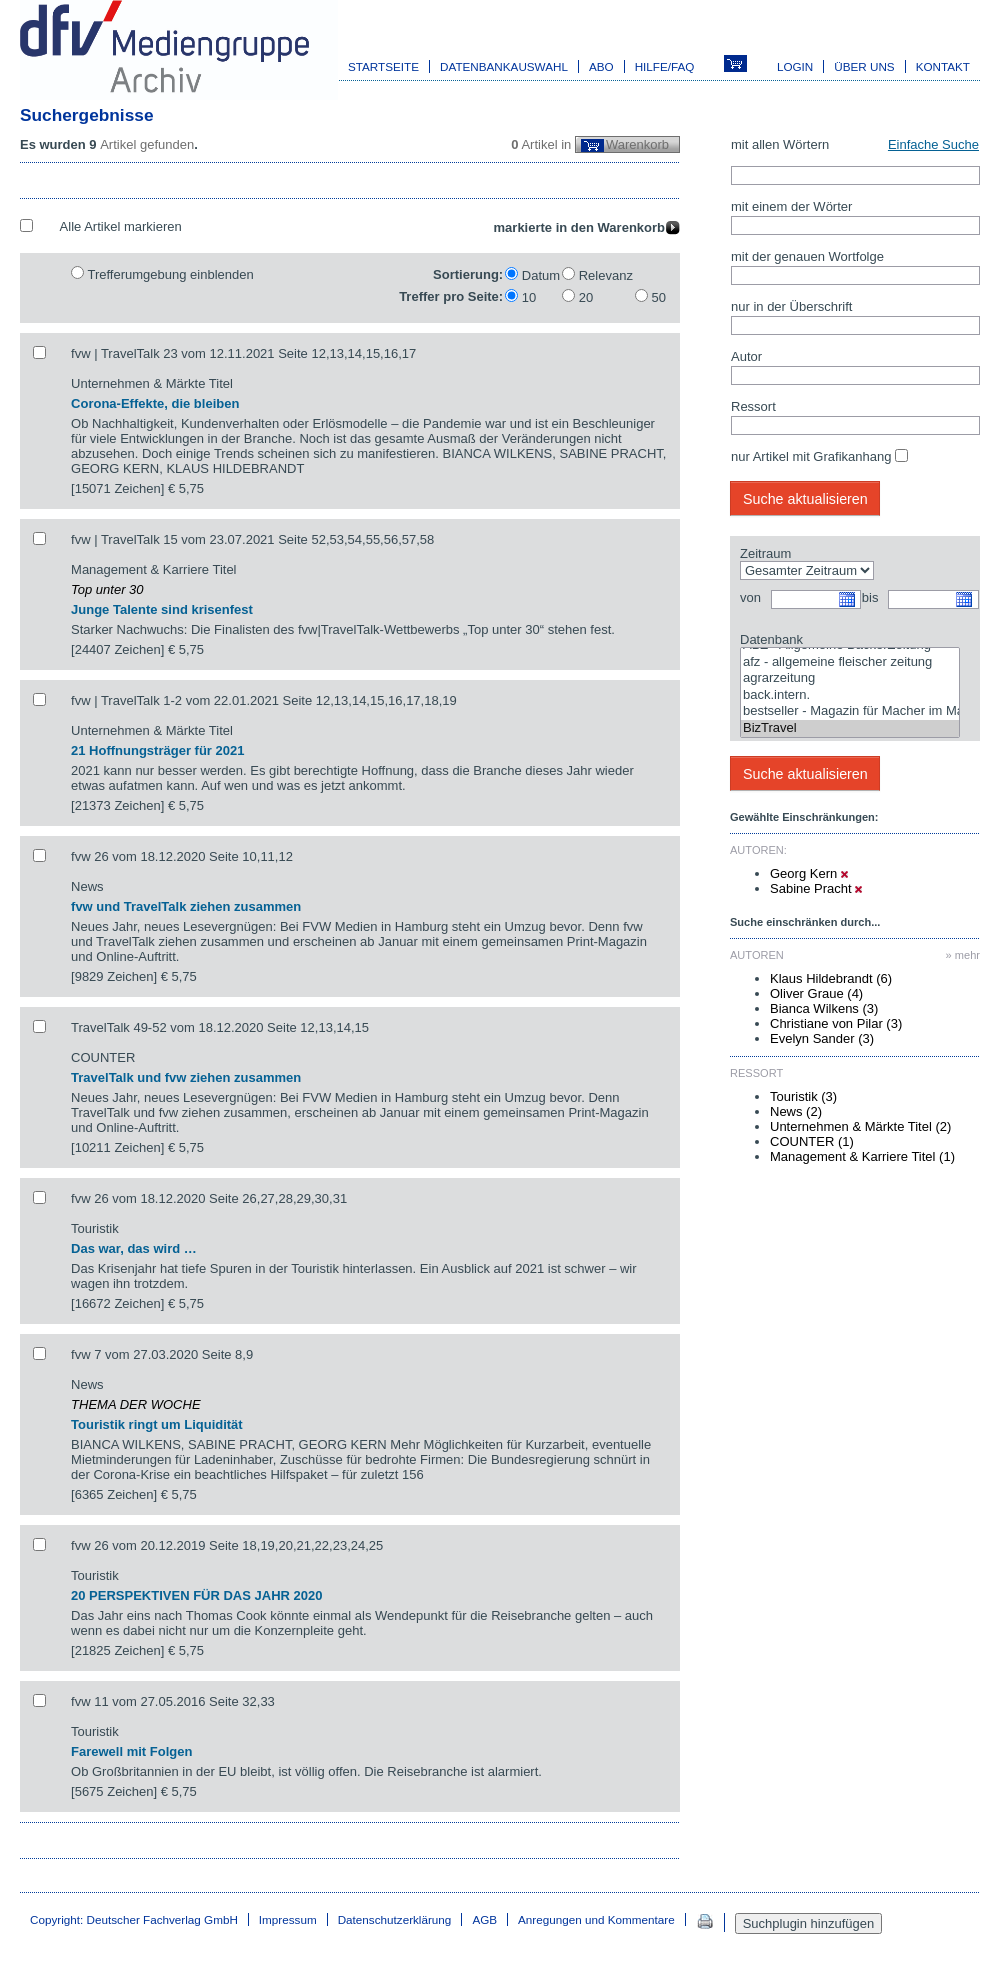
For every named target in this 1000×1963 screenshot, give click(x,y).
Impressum (288, 1919)
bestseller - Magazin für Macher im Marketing (850, 711)
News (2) (796, 1111)
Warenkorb (637, 144)
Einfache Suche (933, 144)
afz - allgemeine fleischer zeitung (850, 662)
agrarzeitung (850, 678)
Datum (541, 275)
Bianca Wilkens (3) (824, 1008)
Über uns (864, 66)
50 (659, 297)
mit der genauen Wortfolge (807, 256)
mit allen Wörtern (780, 144)
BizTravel (850, 728)
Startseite (383, 66)
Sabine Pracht (816, 888)
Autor (746, 356)
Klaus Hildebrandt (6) (831, 978)
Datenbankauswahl (504, 66)
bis (870, 597)
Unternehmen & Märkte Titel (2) (860, 1126)
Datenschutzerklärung (395, 1919)
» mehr (963, 955)
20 (586, 297)
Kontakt (943, 66)
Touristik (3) (803, 1096)
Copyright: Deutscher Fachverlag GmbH (134, 1919)
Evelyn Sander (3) (822, 1038)
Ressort (753, 406)
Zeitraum (765, 553)
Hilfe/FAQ (665, 66)
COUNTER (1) (812, 1141)
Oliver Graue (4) (816, 993)
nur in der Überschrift (791, 306)
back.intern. (850, 695)
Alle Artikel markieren (121, 226)
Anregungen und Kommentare (596, 1919)
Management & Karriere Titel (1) (862, 1156)
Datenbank (771, 639)
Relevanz (606, 275)
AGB (484, 1919)
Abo (601, 66)
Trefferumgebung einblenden (170, 274)
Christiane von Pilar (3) (836, 1023)
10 (529, 297)
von (750, 597)
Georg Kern (809, 873)
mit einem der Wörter (791, 206)
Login (795, 66)
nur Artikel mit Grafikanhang (811, 456)
